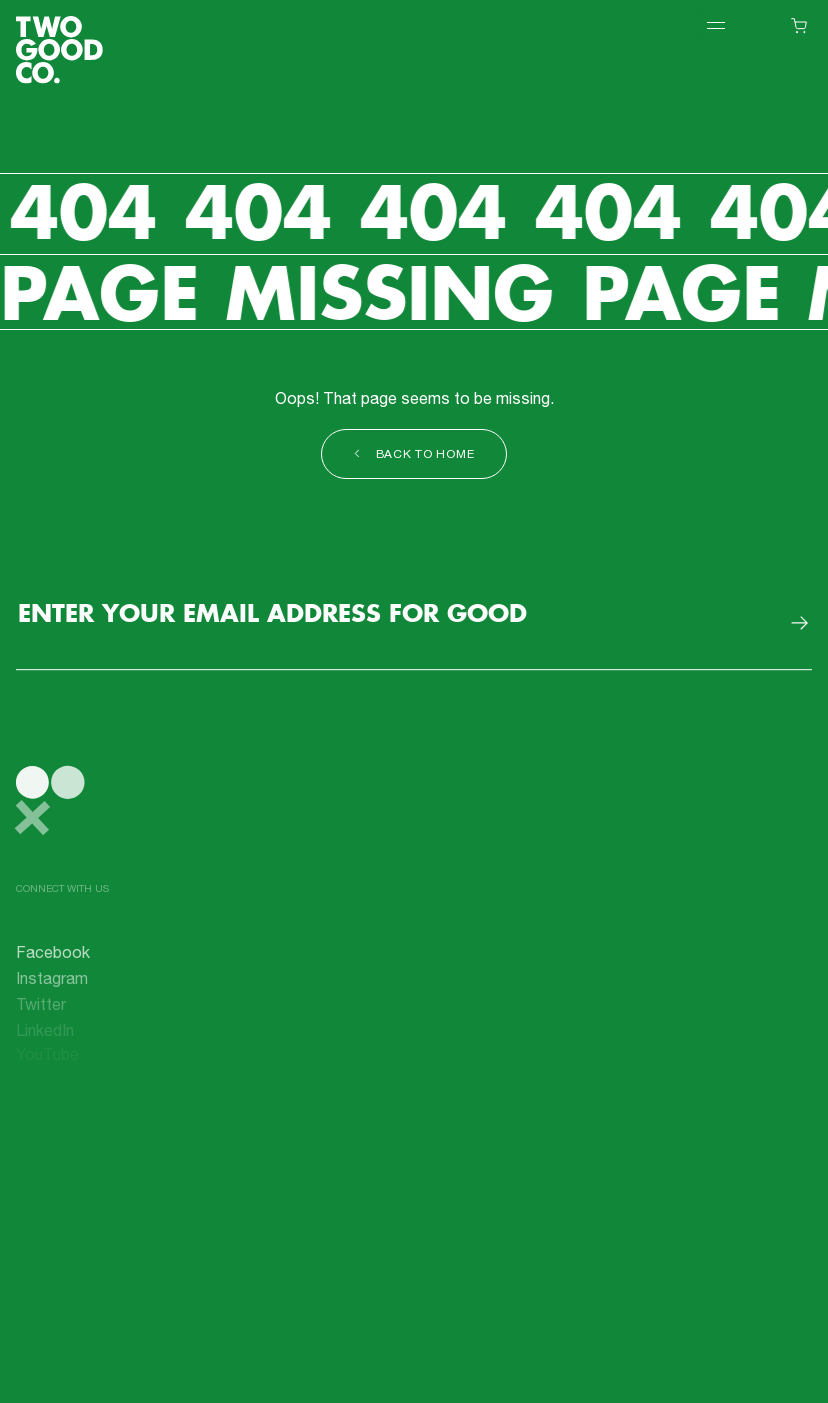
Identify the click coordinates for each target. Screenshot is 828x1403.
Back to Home (414, 455)
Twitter (41, 1010)
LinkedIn (45, 1034)
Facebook (53, 960)
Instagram (52, 985)
